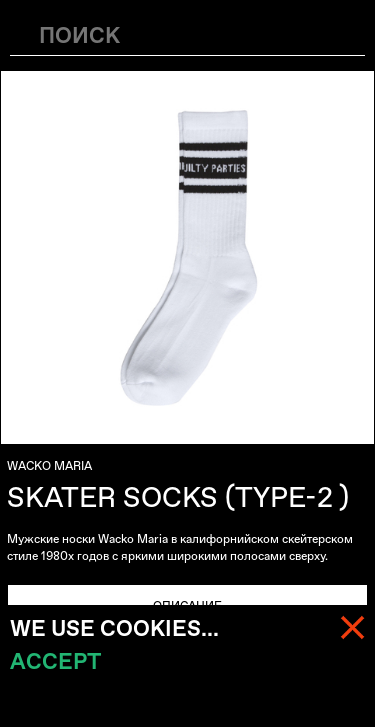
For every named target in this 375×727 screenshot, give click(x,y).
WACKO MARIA (49, 466)
